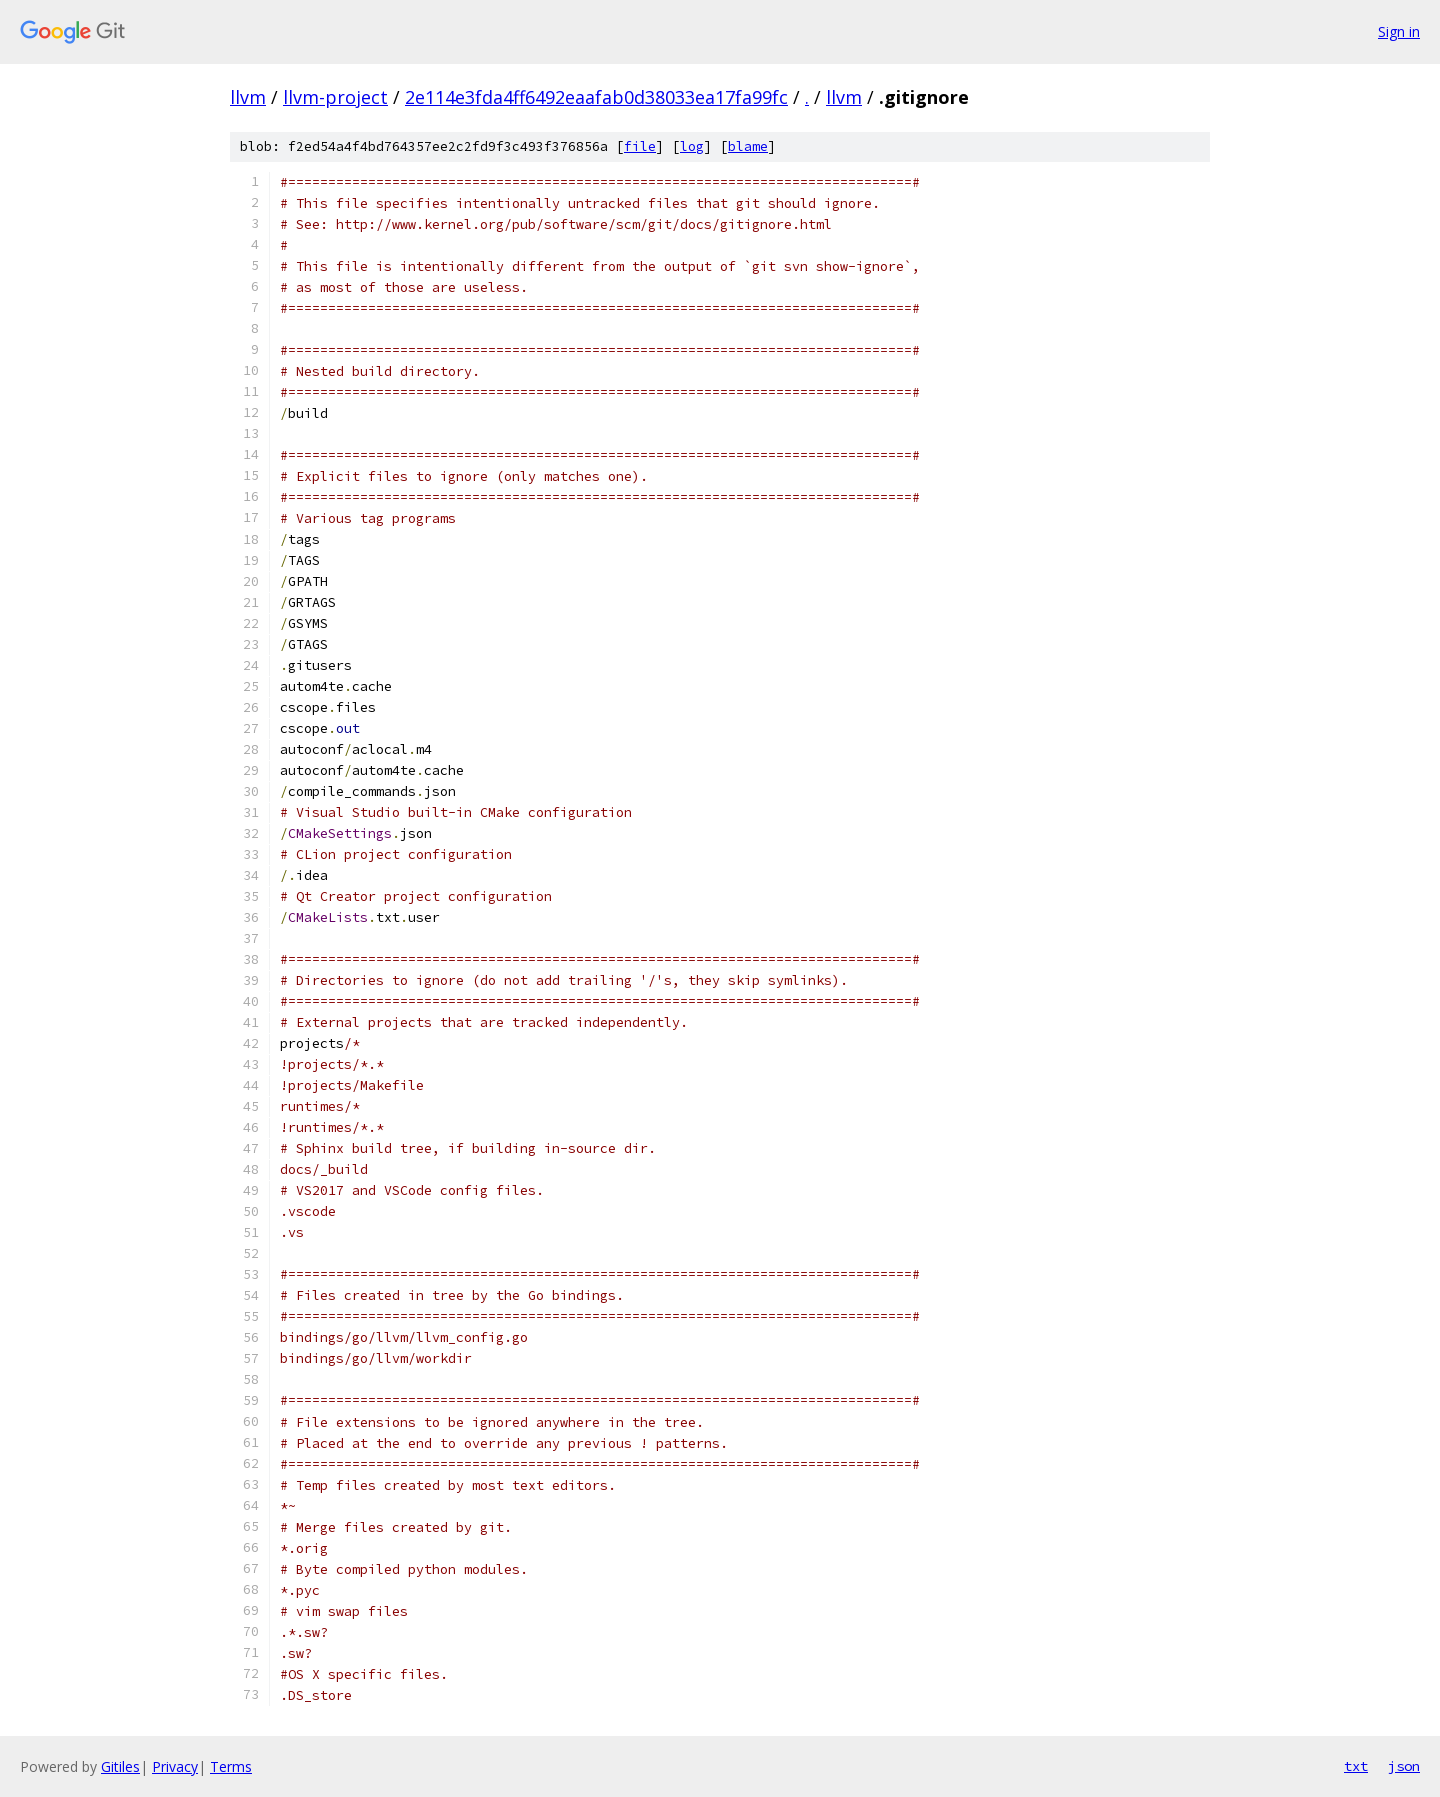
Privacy (175, 1766)
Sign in (1399, 31)
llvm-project (335, 97)
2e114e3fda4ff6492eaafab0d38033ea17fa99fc (596, 97)
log (692, 146)
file (640, 146)
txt (1356, 1766)
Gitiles (120, 1766)
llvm (248, 97)
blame (748, 146)
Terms (231, 1766)
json (1404, 1766)
